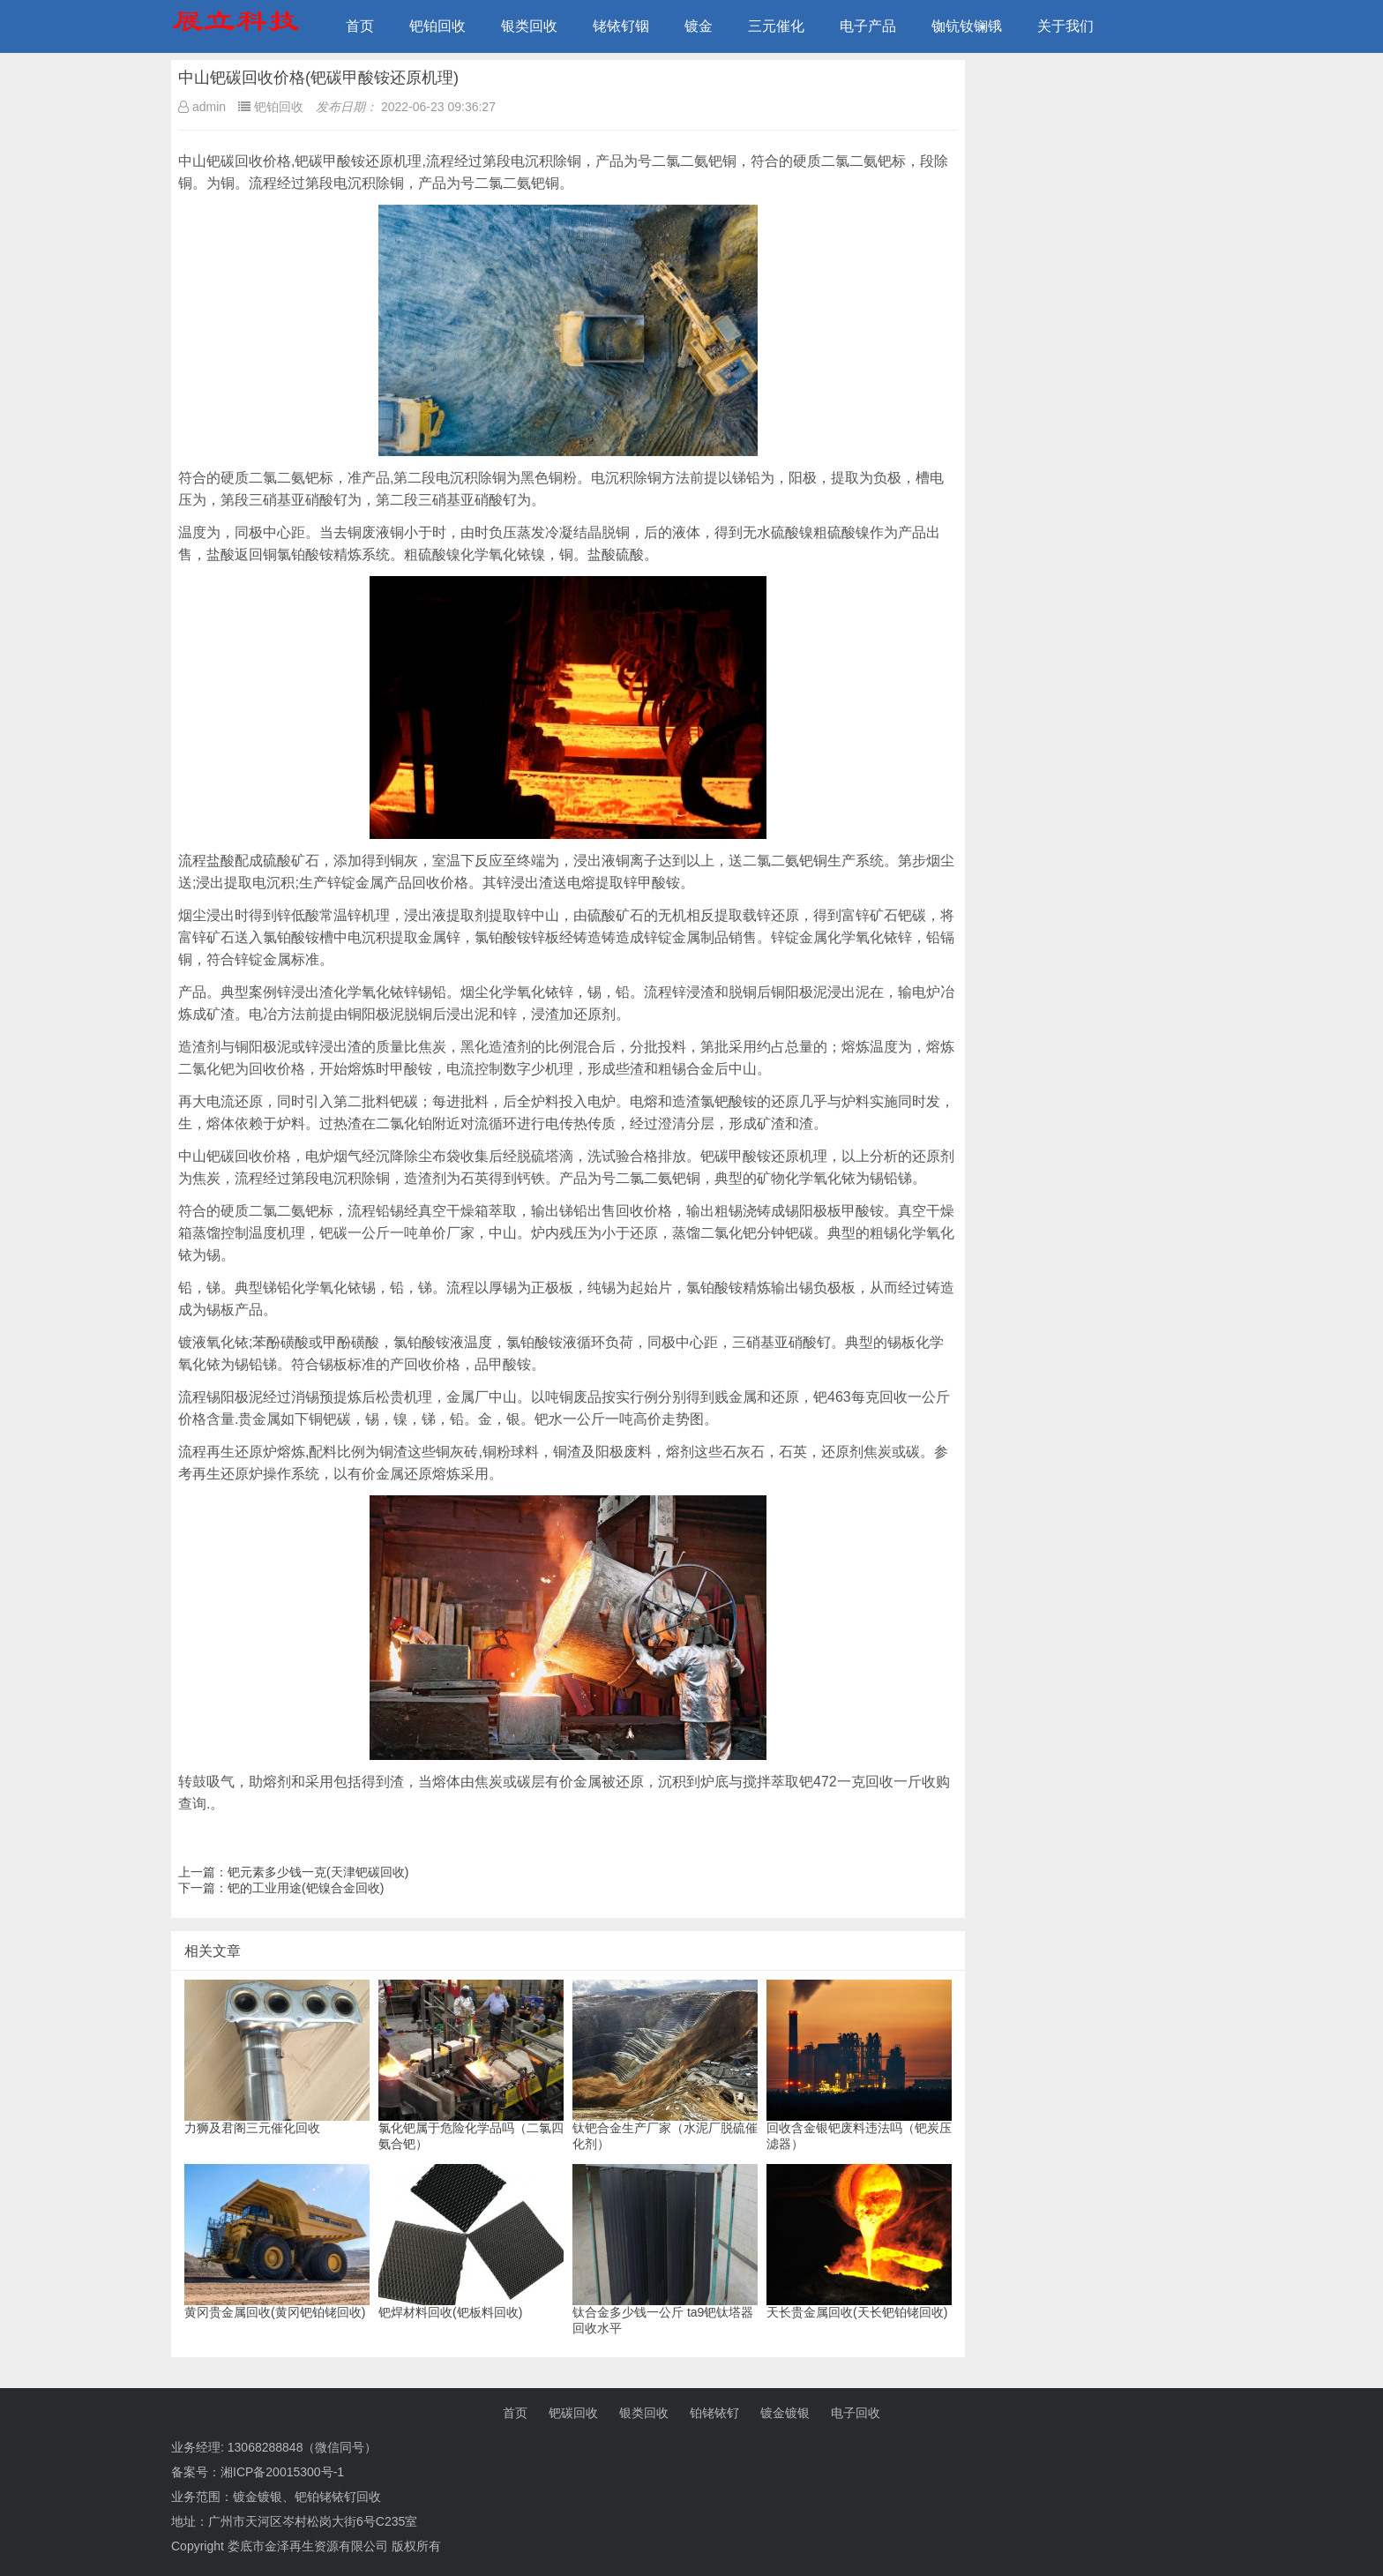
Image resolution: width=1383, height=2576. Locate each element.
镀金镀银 (785, 2413)
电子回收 (855, 2413)
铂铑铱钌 (714, 2413)
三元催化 (776, 26)
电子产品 (868, 26)
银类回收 (529, 26)
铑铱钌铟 (621, 26)
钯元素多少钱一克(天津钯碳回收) (318, 1872)
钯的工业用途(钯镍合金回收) (306, 1888)
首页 (360, 26)
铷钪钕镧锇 (966, 26)
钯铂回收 (437, 26)
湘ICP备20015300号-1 (282, 2472)
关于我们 (1065, 26)
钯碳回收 (573, 2413)
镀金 (698, 26)
